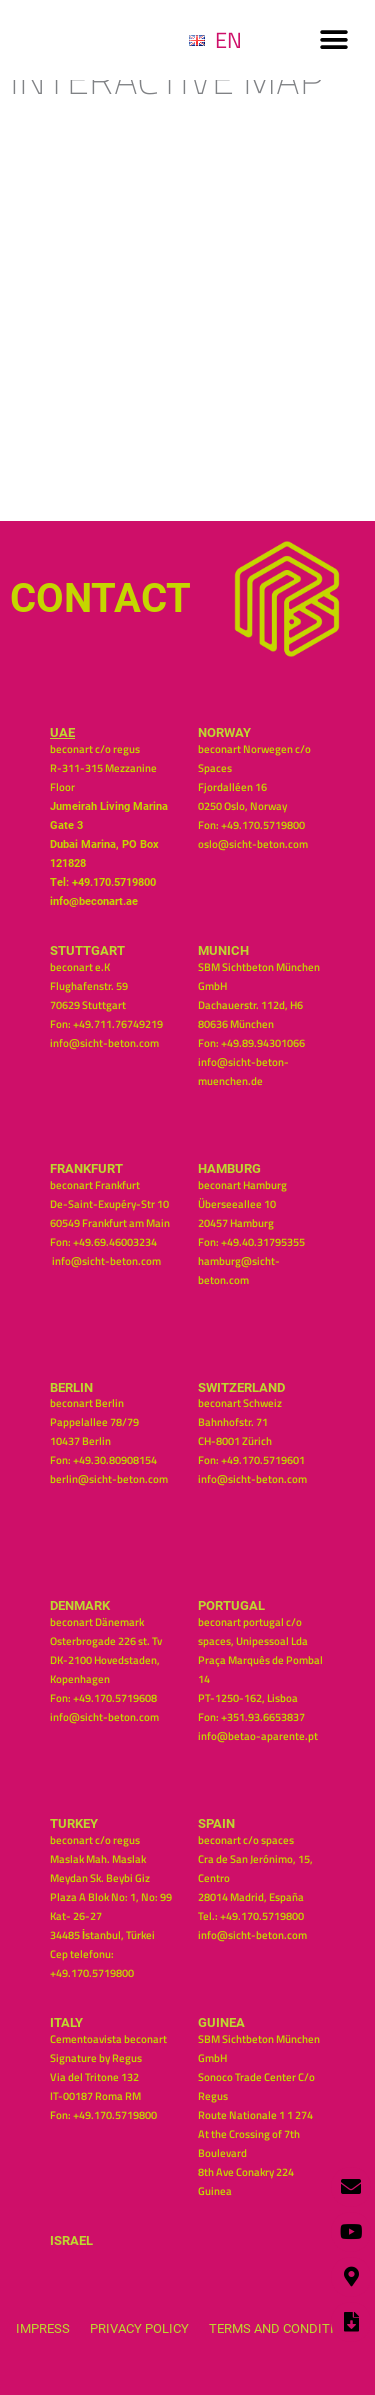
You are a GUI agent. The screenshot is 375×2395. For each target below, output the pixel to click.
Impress (43, 2328)
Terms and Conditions (284, 2328)
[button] (333, 40)
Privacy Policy (139, 2328)
